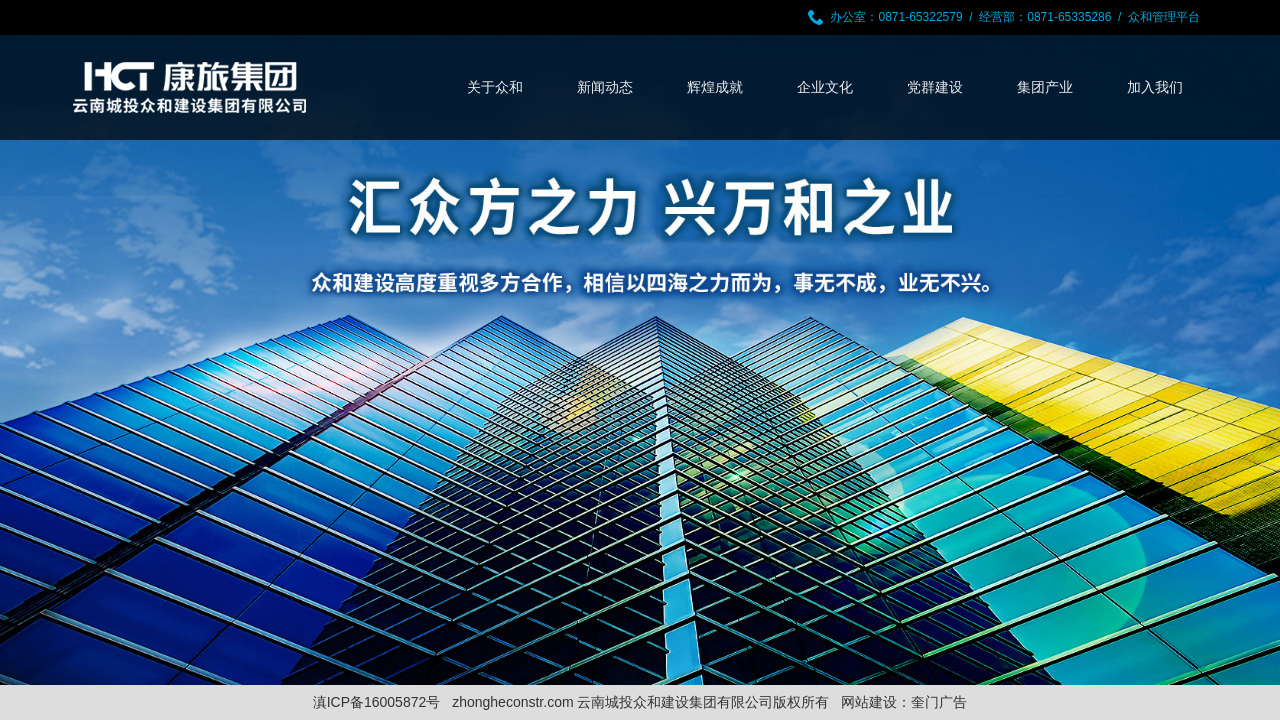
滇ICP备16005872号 (377, 702)
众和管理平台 (1164, 17)
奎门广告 (939, 702)
